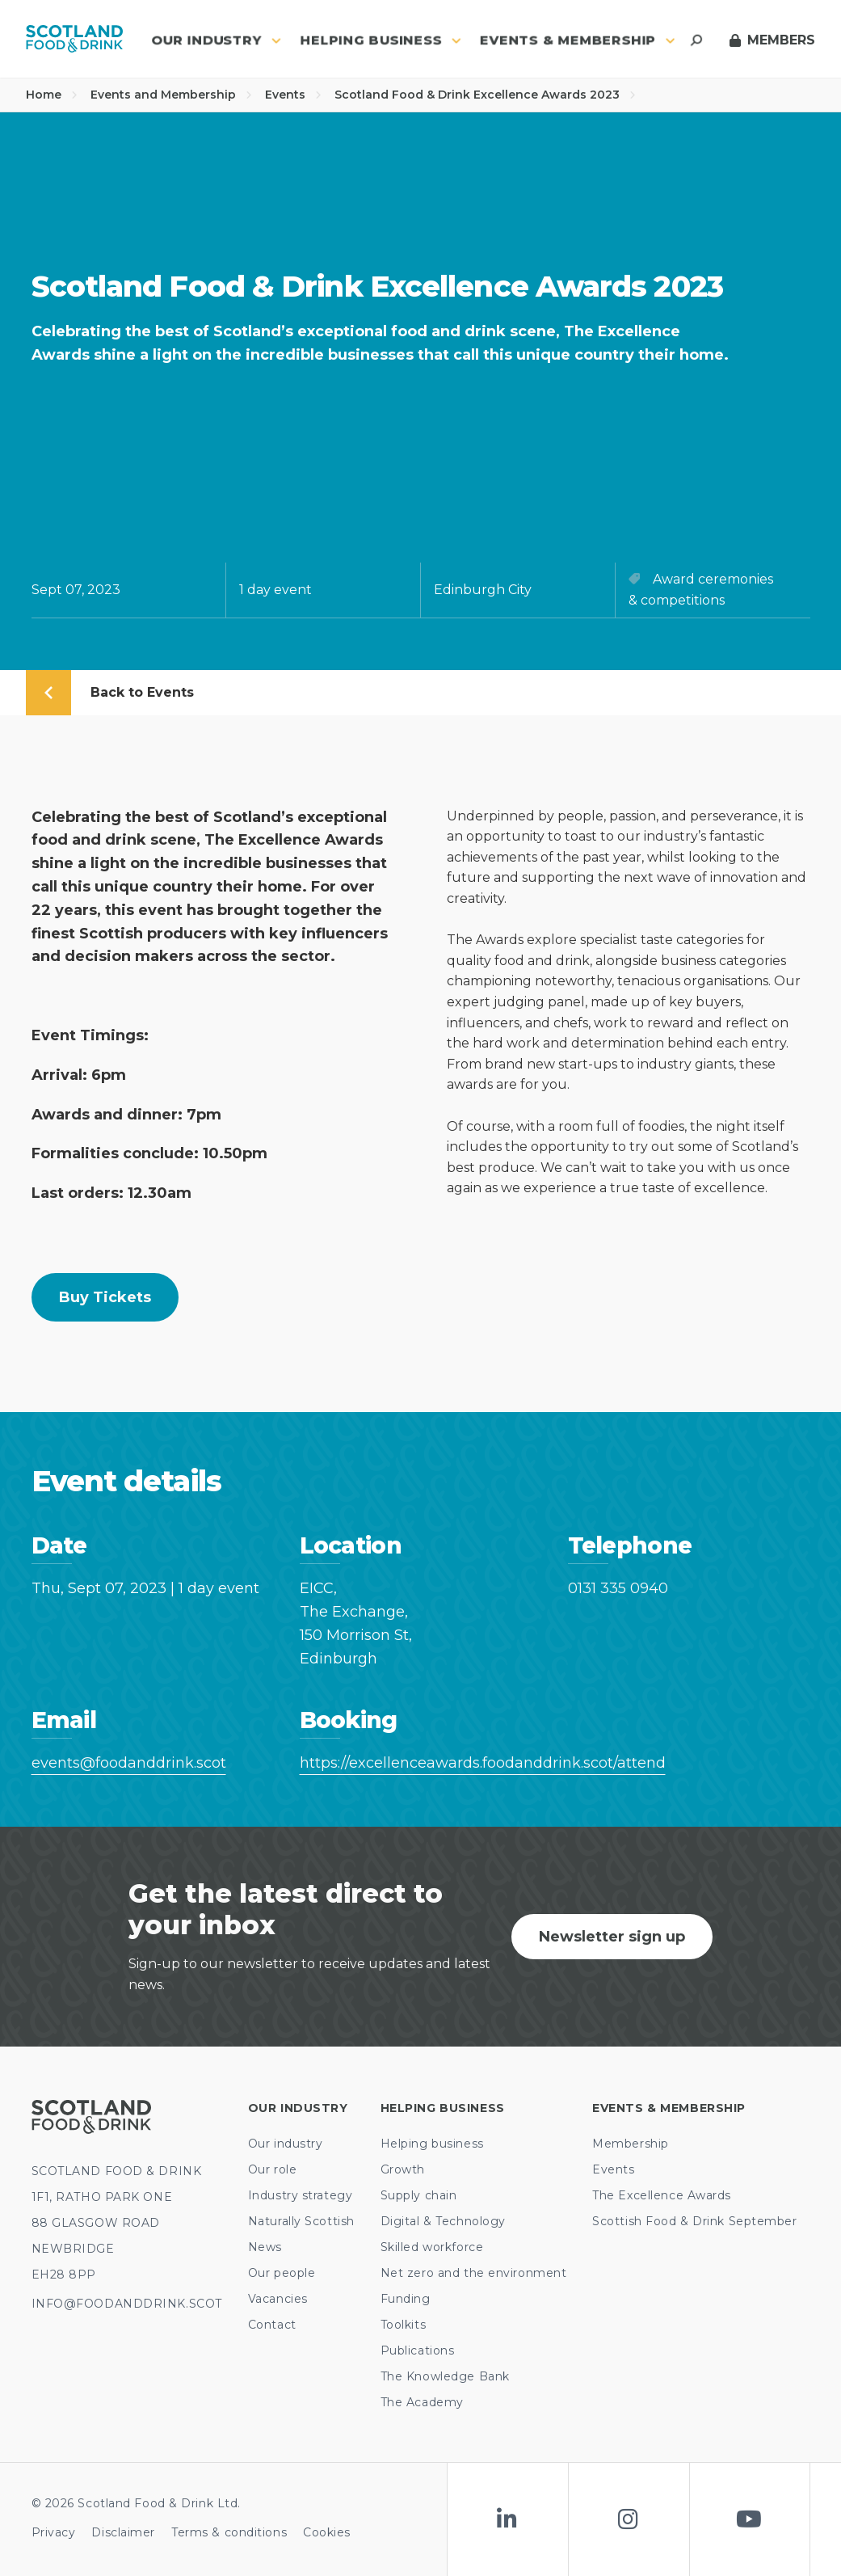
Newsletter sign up (612, 1937)
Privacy (54, 2532)
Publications (418, 2350)
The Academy (422, 2402)
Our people (282, 2273)
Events (293, 94)
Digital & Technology (443, 2221)
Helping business (432, 2143)
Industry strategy (300, 2195)
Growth (403, 2169)
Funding (406, 2298)
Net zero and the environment (474, 2273)
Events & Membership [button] (577, 40)
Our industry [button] (216, 40)
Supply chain (419, 2195)
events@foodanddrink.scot (129, 1763)
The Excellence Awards (661, 2195)
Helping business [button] (381, 40)
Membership (630, 2143)
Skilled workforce (432, 2247)
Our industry (285, 2143)
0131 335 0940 (618, 1588)
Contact (272, 2324)
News (265, 2247)
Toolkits (403, 2324)
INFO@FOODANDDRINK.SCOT (127, 2303)
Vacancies (278, 2298)
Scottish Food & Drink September (694, 2221)
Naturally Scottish (301, 2221)
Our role (272, 2169)
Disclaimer (123, 2532)
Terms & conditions (229, 2532)
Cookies (327, 2532)
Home (52, 94)
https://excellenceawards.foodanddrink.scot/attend (421, 1763)
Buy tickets (105, 1297)
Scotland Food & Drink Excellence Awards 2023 (485, 94)
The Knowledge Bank (445, 2376)
